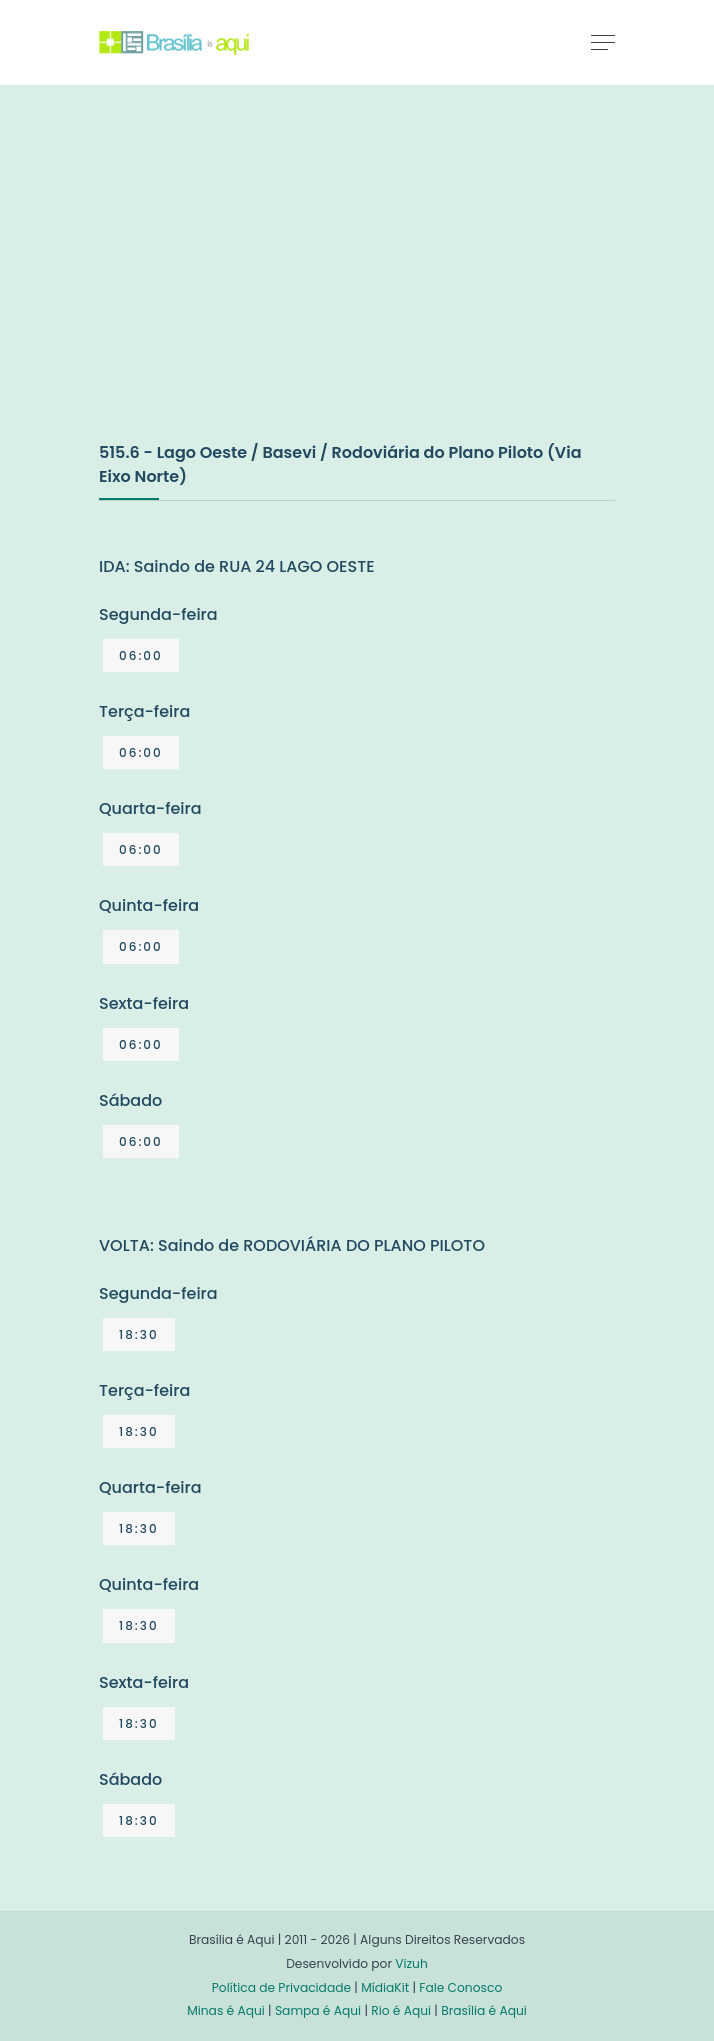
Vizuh (411, 1963)
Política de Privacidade (281, 1987)
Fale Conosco (460, 1987)
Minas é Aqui (226, 2010)
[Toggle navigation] (603, 42)
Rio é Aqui (401, 2010)
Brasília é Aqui (484, 2010)
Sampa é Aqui (318, 2010)
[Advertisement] (249, 284)
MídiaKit (385, 1987)
